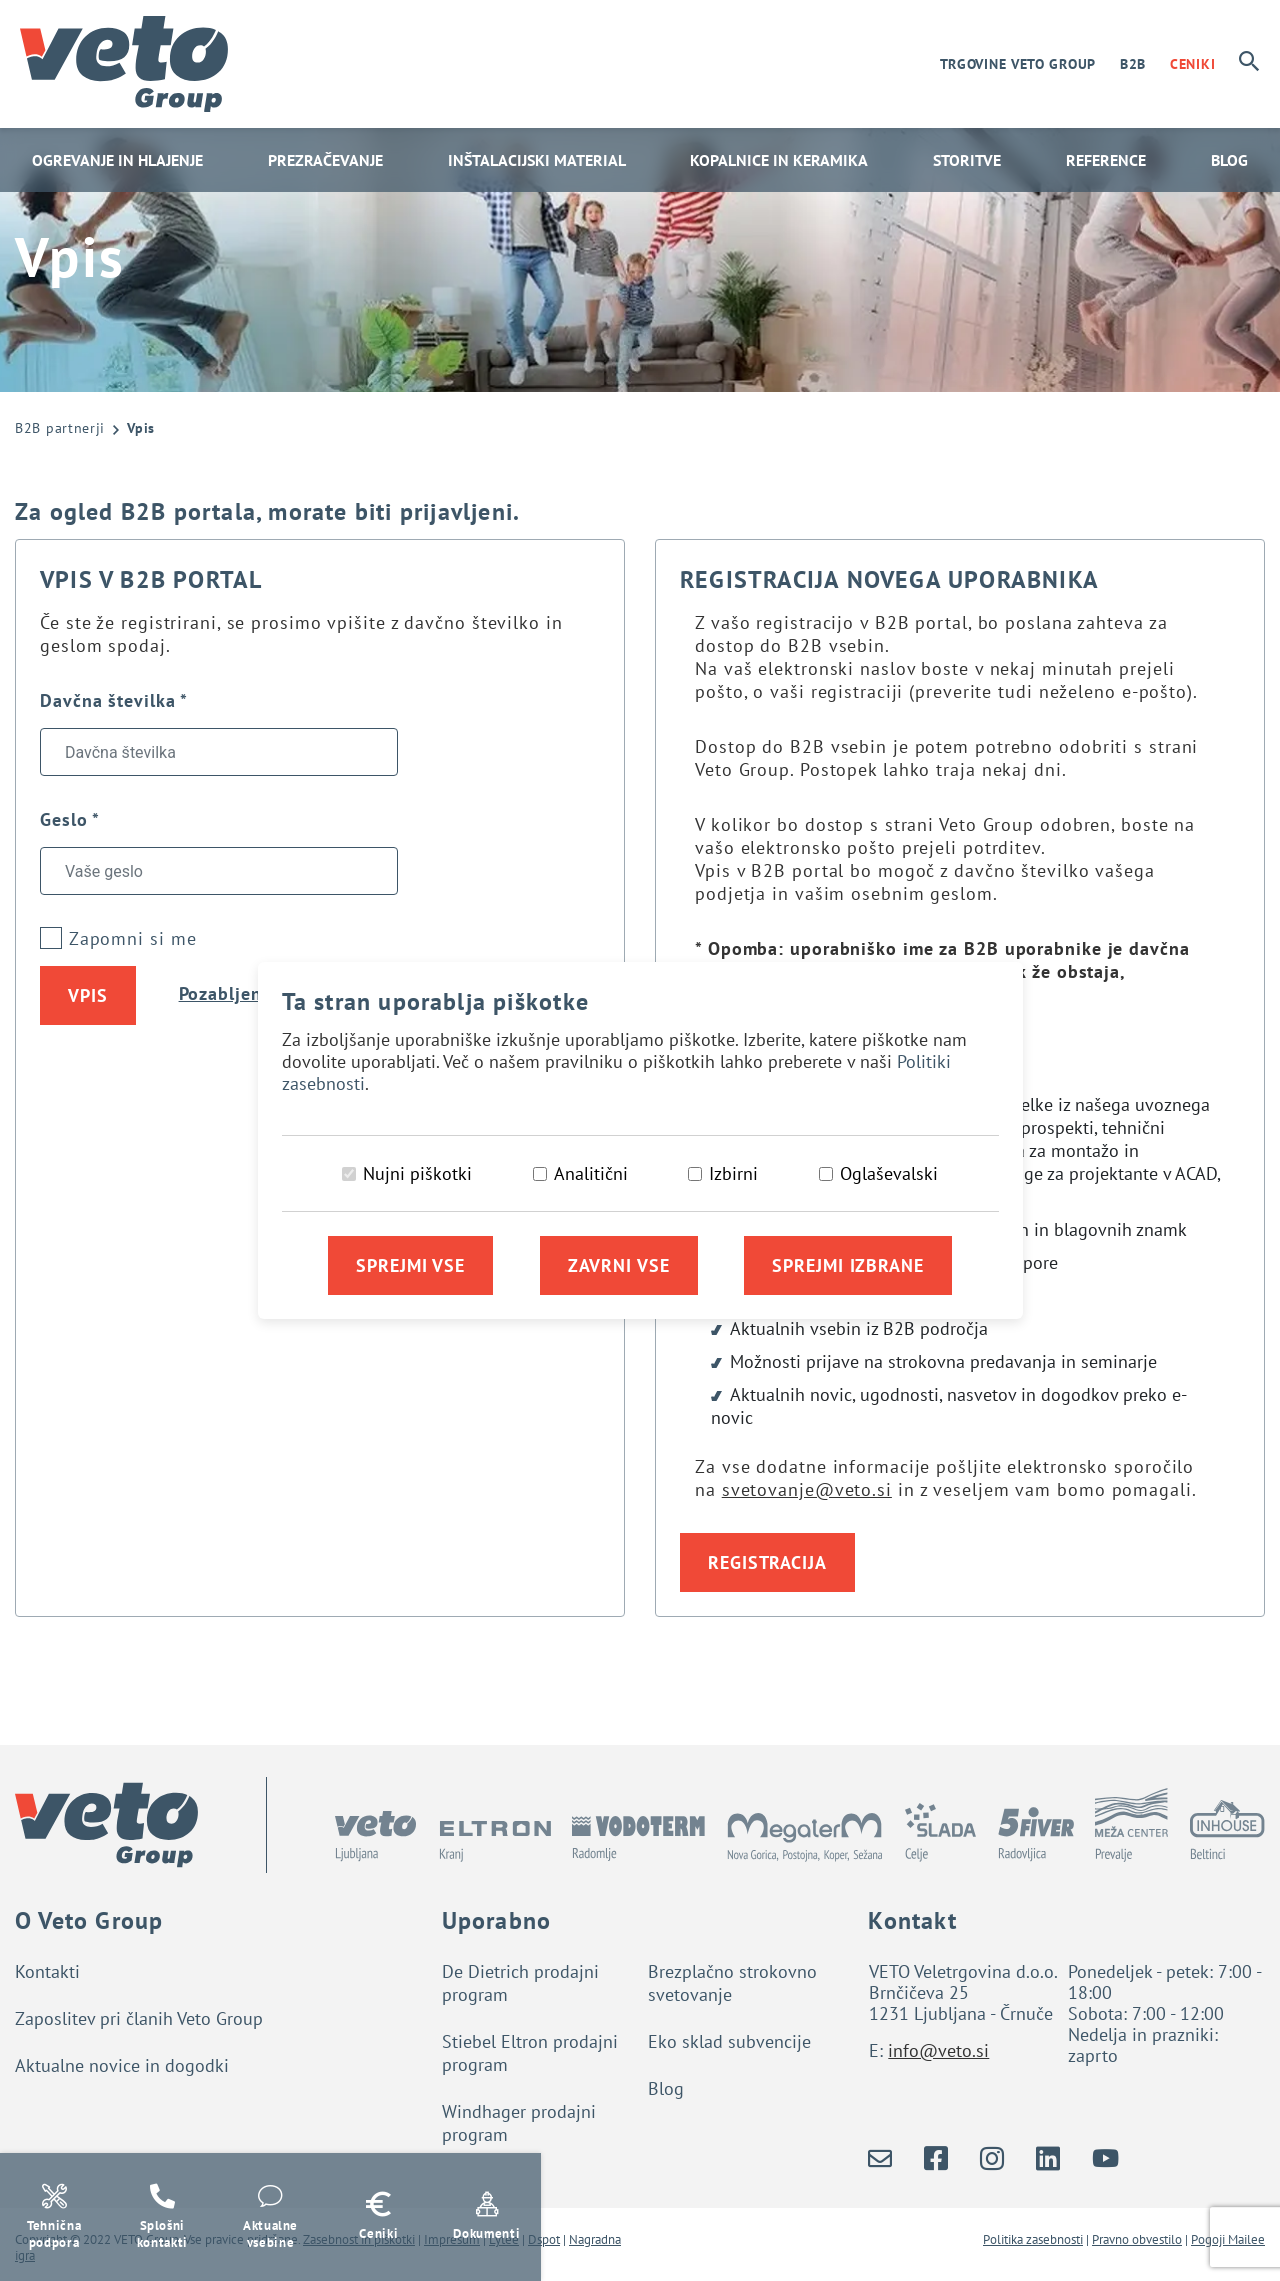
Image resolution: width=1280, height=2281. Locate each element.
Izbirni (733, 1173)
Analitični (591, 1173)
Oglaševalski (889, 1173)
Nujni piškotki (417, 1173)
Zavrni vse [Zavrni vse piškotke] (619, 1265)
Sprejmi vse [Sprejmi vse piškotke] (410, 1265)
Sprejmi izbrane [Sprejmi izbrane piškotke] (848, 1265)
